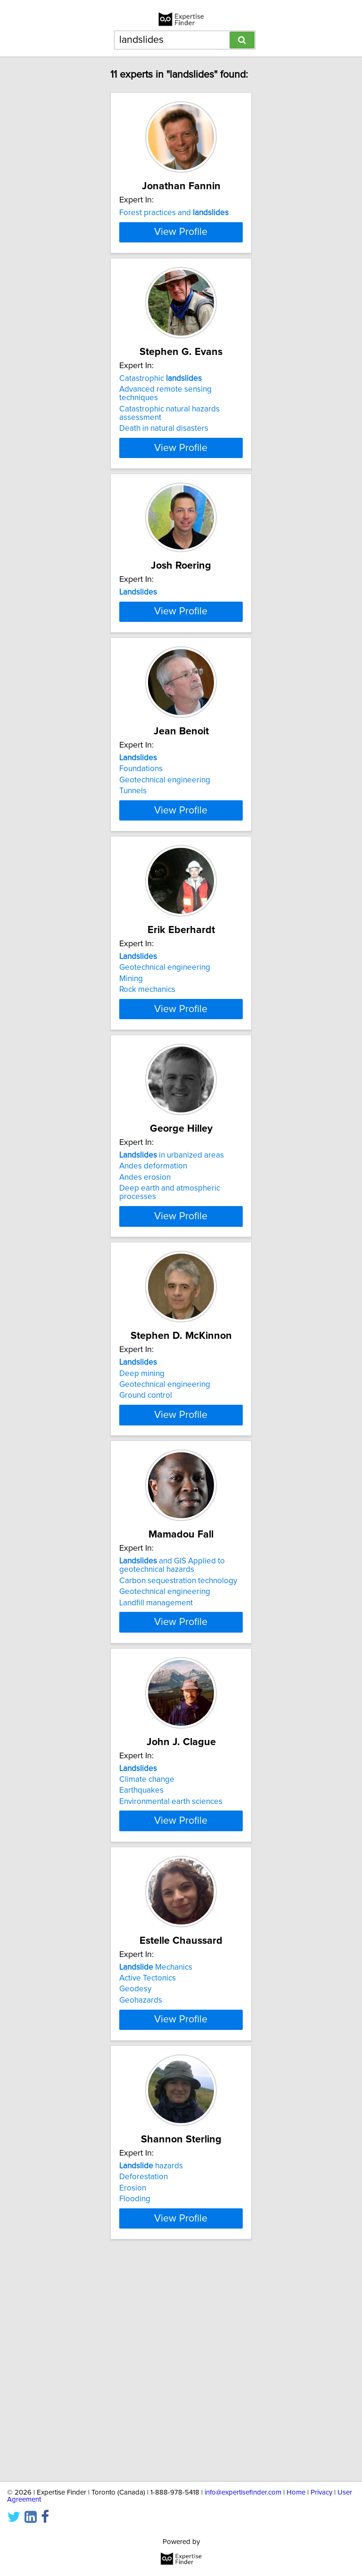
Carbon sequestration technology (178, 1741)
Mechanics (155, 2153)
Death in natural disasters (163, 478)
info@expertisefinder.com (243, 2492)
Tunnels (133, 892)
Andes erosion (145, 1313)
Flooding (134, 2402)
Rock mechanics (147, 1108)
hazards (151, 2369)
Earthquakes (141, 1960)
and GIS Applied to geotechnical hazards (172, 1726)
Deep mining (142, 1517)
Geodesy (135, 2175)
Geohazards (140, 2186)
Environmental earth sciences (170, 1970)
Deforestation (143, 2379)
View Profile (180, 282)
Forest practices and (174, 213)
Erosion (132, 2391)
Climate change (146, 1948)
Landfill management (156, 1763)
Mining (131, 1097)
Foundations (141, 870)
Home (296, 2492)
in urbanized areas (171, 1291)
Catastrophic (160, 428)
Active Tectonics (147, 2164)
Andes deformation (153, 1301)
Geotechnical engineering (164, 881)
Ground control (145, 1539)
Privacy (321, 2492)
